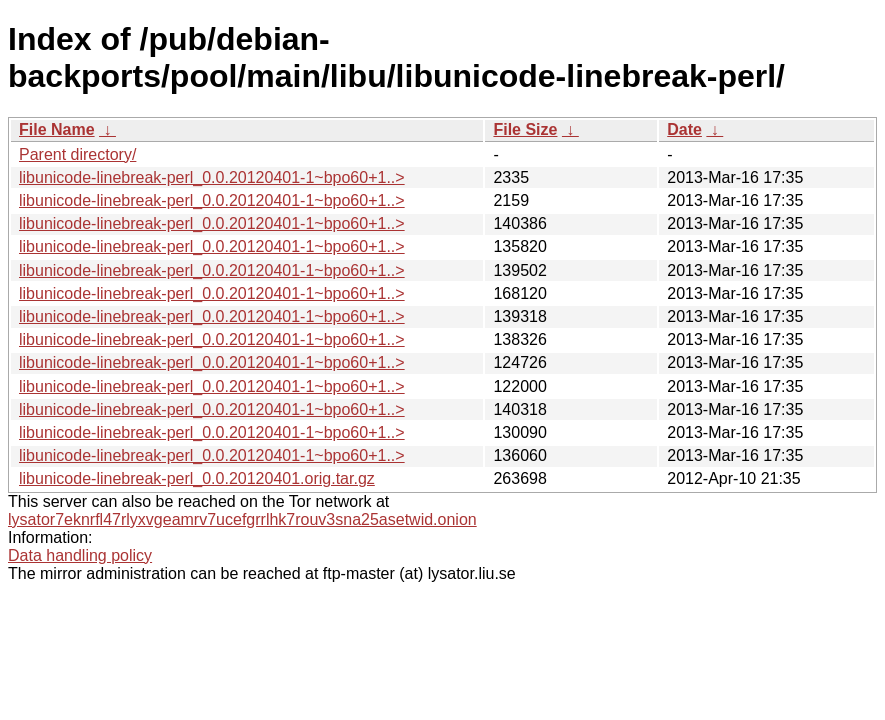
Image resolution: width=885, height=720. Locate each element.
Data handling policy (80, 555)
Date (684, 129)
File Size (525, 129)
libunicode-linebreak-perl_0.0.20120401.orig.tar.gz (197, 478)
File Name (57, 129)
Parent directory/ (77, 154)
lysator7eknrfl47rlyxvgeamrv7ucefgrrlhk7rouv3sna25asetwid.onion (242, 519)
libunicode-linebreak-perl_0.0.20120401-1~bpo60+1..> (212, 177)
